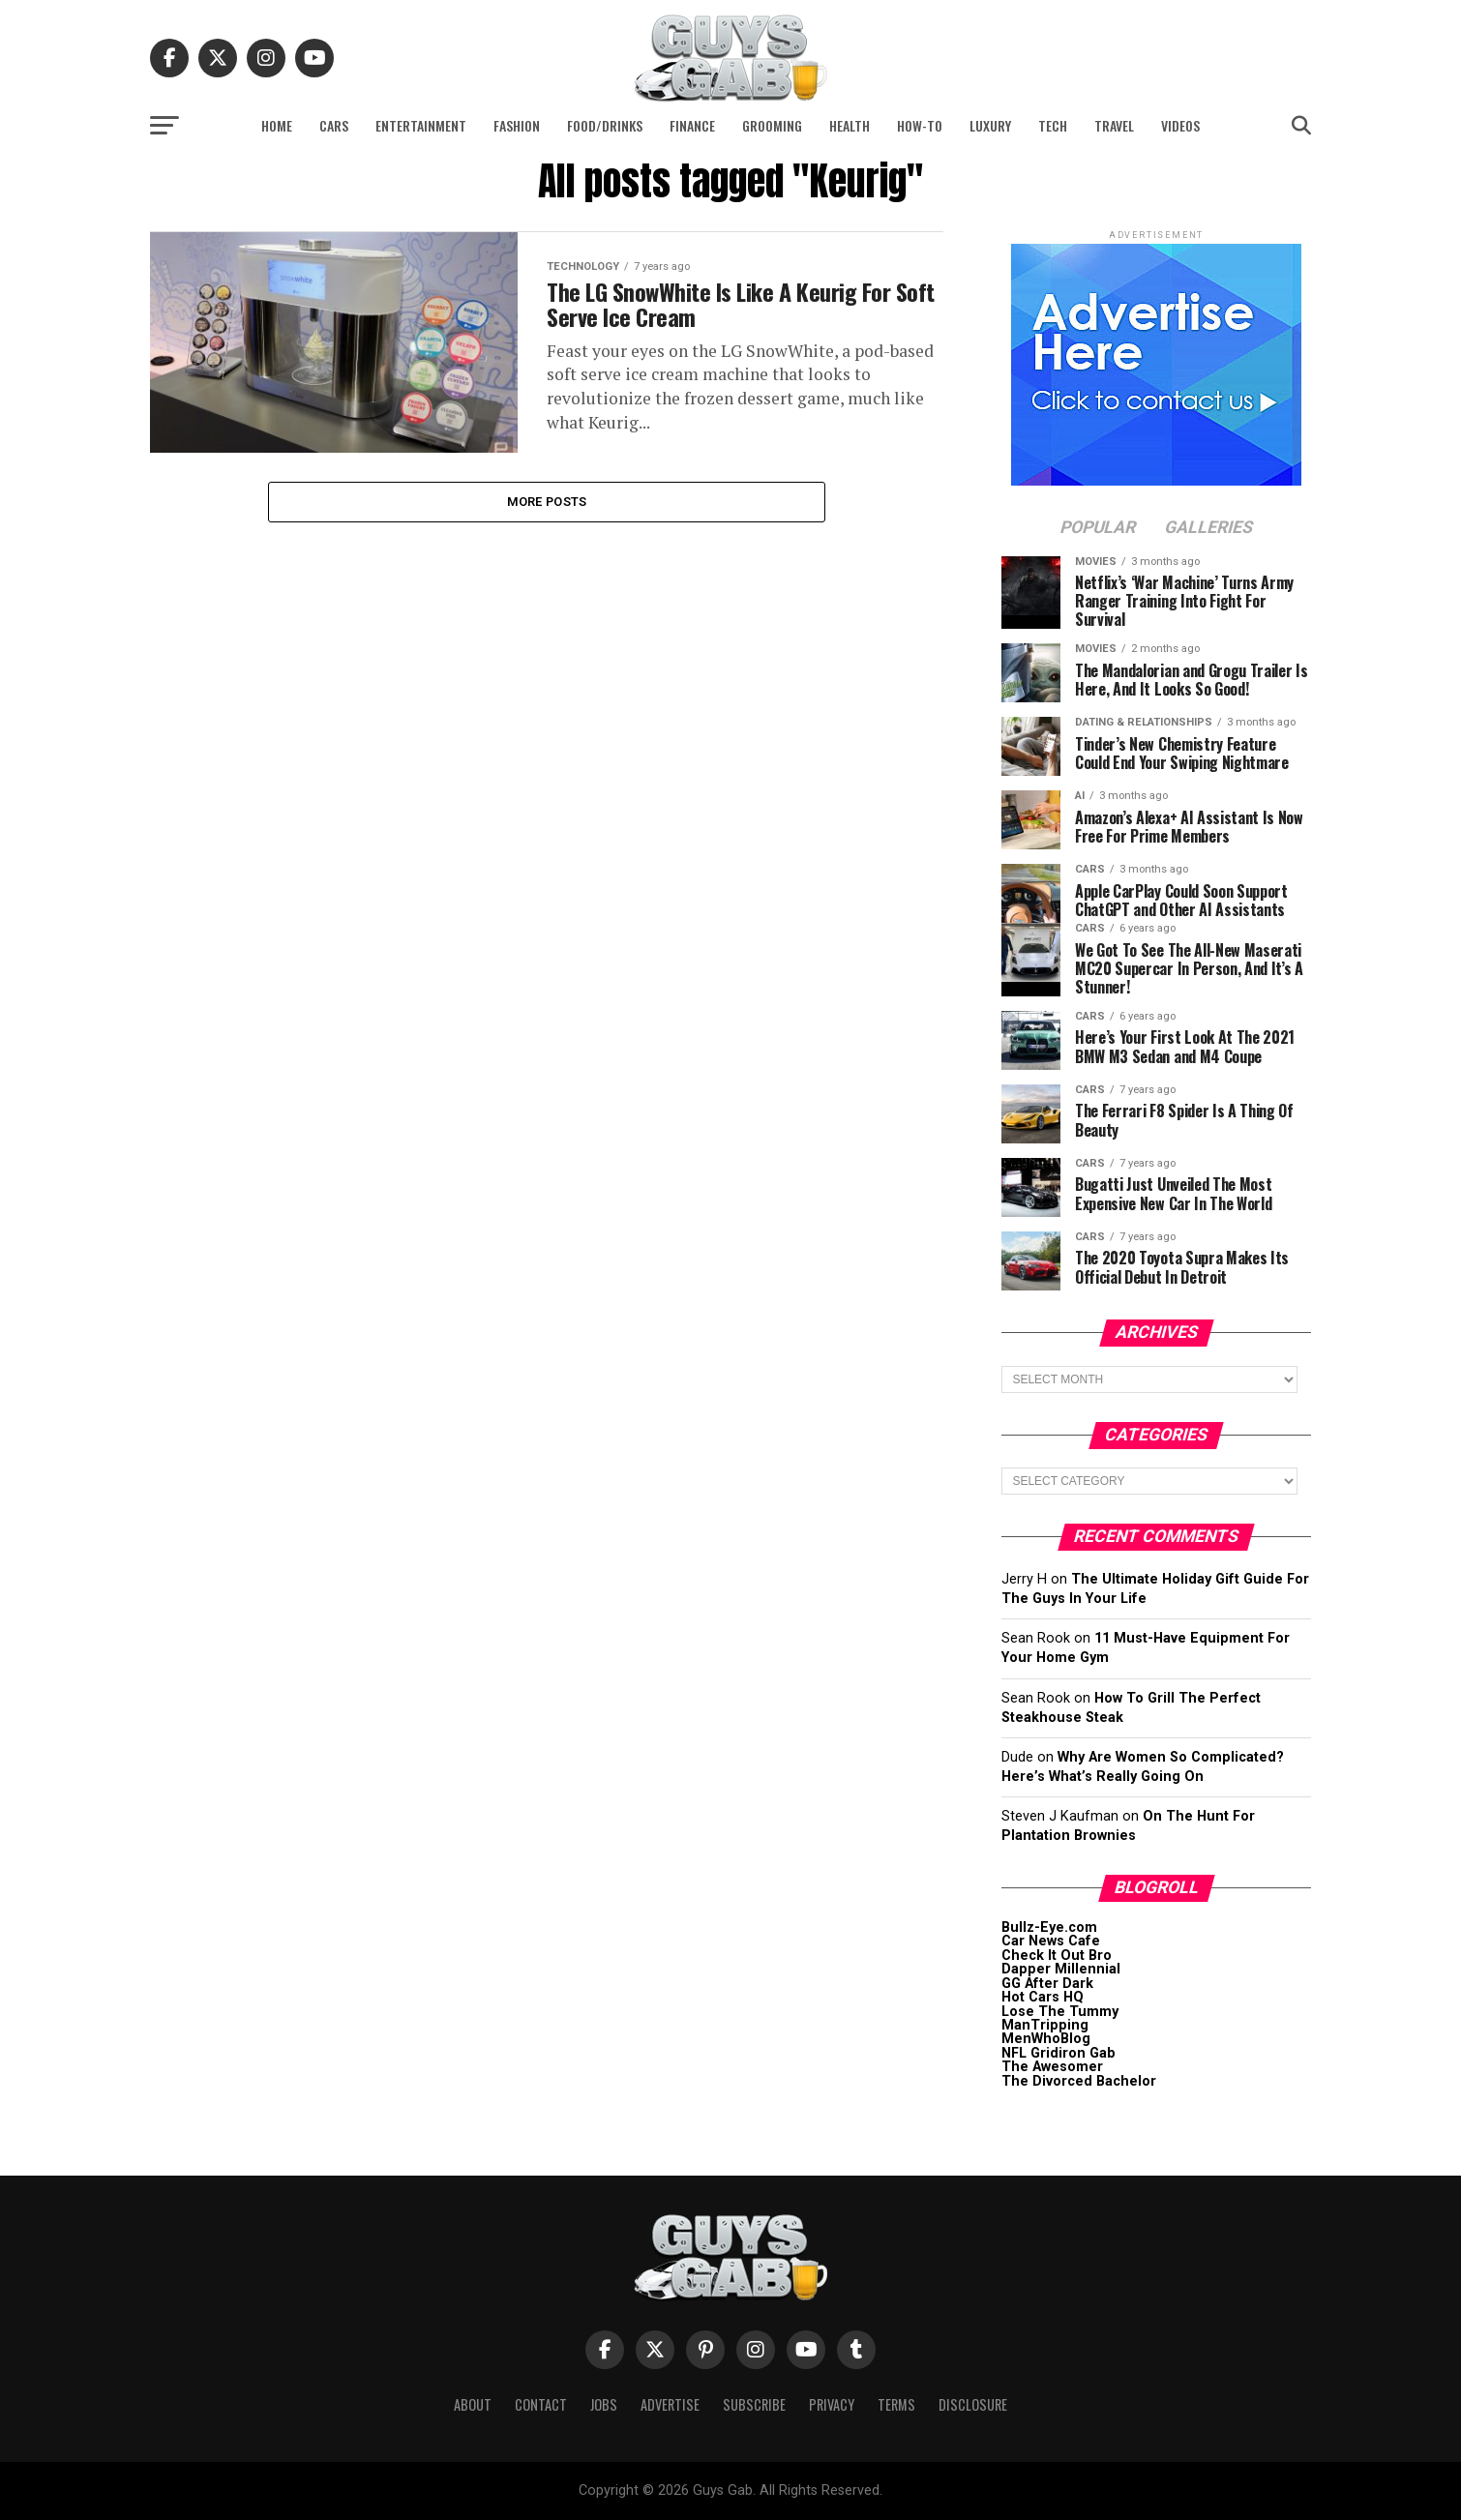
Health (849, 125)
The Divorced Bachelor (1078, 2081)
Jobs (603, 2404)
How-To (919, 125)
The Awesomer (1052, 2067)
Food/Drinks (604, 125)
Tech (1052, 125)
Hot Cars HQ (1042, 1997)
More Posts (547, 502)
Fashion (516, 125)
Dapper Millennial (1060, 1969)
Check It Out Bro (1056, 1955)
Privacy (831, 2404)
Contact (541, 2404)
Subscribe (754, 2404)
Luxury (990, 125)
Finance (692, 125)
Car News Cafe (1050, 1941)
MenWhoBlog (1045, 2039)
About (473, 2404)
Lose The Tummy (1059, 2011)
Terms (896, 2404)
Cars (333, 125)
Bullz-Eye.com (1049, 1927)
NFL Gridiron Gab (1058, 2053)
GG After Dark (1047, 1983)
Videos (1180, 125)
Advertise (670, 2404)
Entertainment (420, 125)
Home (276, 125)
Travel (1114, 125)
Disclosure (973, 2404)
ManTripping (1044, 2025)
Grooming (772, 125)
